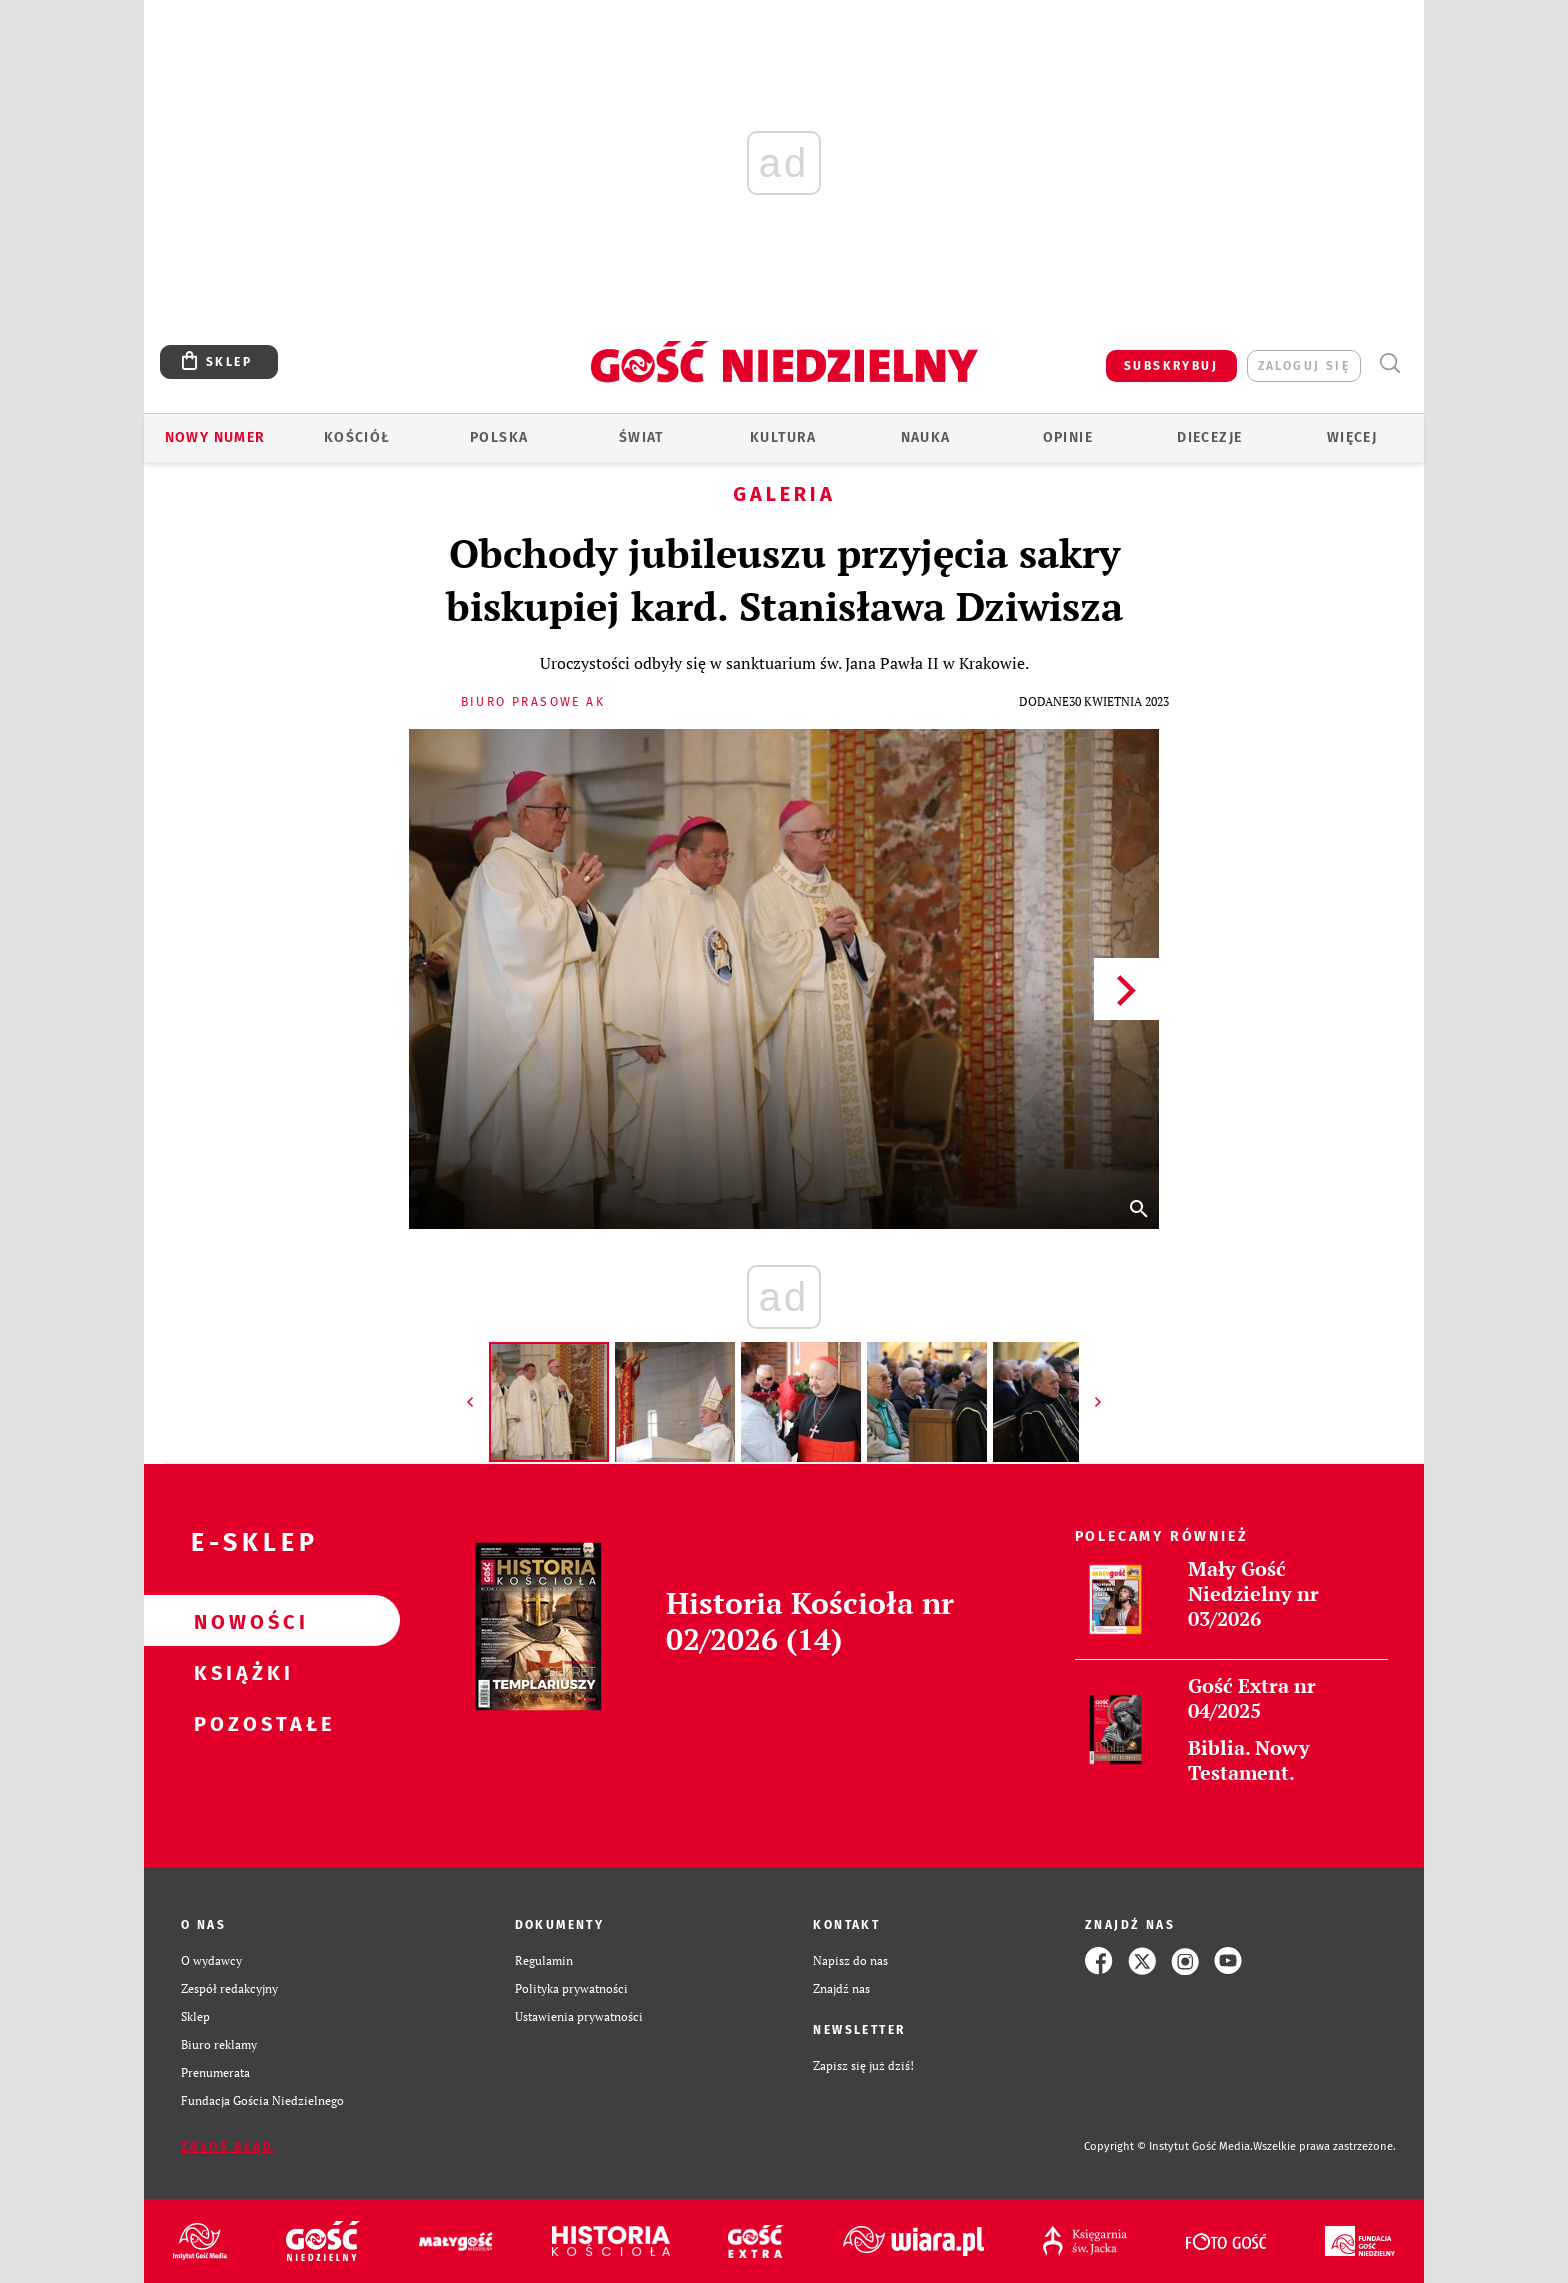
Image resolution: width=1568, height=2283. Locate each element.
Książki (240, 1672)
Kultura (783, 437)
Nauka (926, 437)
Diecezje (1209, 437)
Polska (499, 437)
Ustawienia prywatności (579, 2016)
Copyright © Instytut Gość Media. (1168, 2146)
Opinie (1068, 437)
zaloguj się (1304, 366)
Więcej (1352, 437)
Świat (641, 437)
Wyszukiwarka (1389, 363)
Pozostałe (240, 1723)
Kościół (357, 437)
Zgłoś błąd (227, 2147)
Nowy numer (215, 437)
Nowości (240, 1621)
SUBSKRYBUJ (1171, 366)
